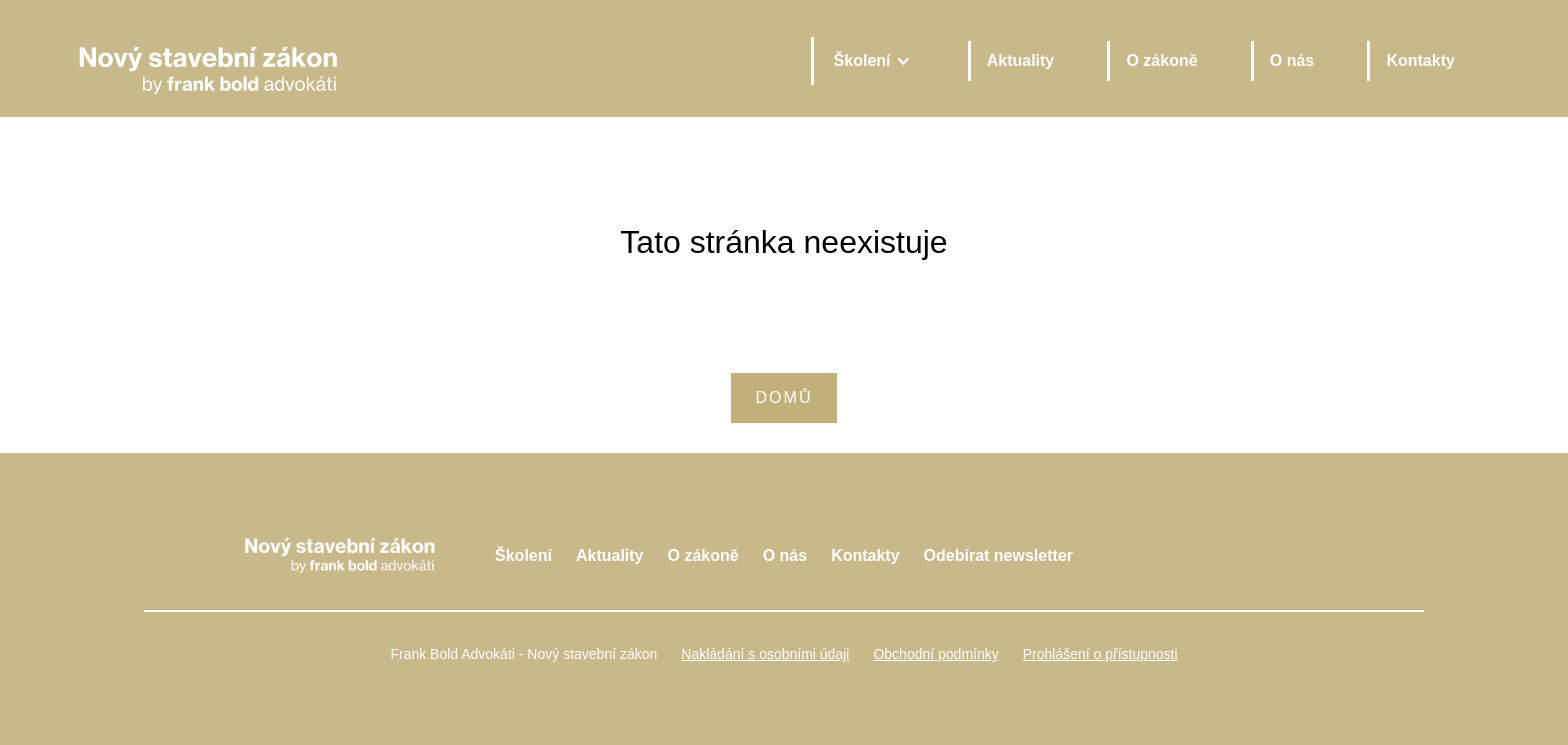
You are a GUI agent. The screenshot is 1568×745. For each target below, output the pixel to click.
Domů (784, 397)
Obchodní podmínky (935, 654)
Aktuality (1021, 60)
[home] (427, 60)
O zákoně (1161, 60)
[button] (871, 61)
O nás (1292, 60)
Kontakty (1420, 60)
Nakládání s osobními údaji (765, 654)
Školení (523, 555)
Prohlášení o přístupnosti (1100, 654)
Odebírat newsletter (998, 555)
